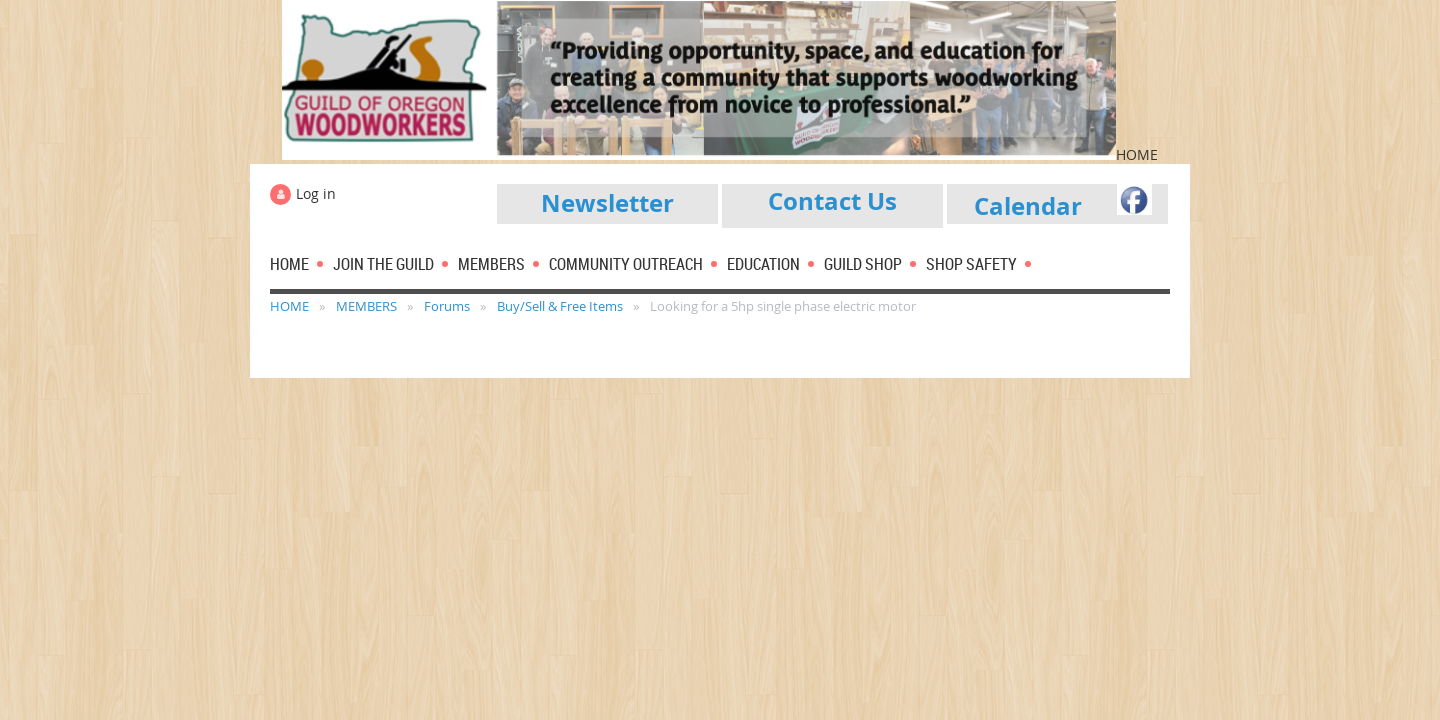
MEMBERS (366, 306)
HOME (289, 306)
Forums (447, 306)
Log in (316, 193)
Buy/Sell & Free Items (560, 306)
